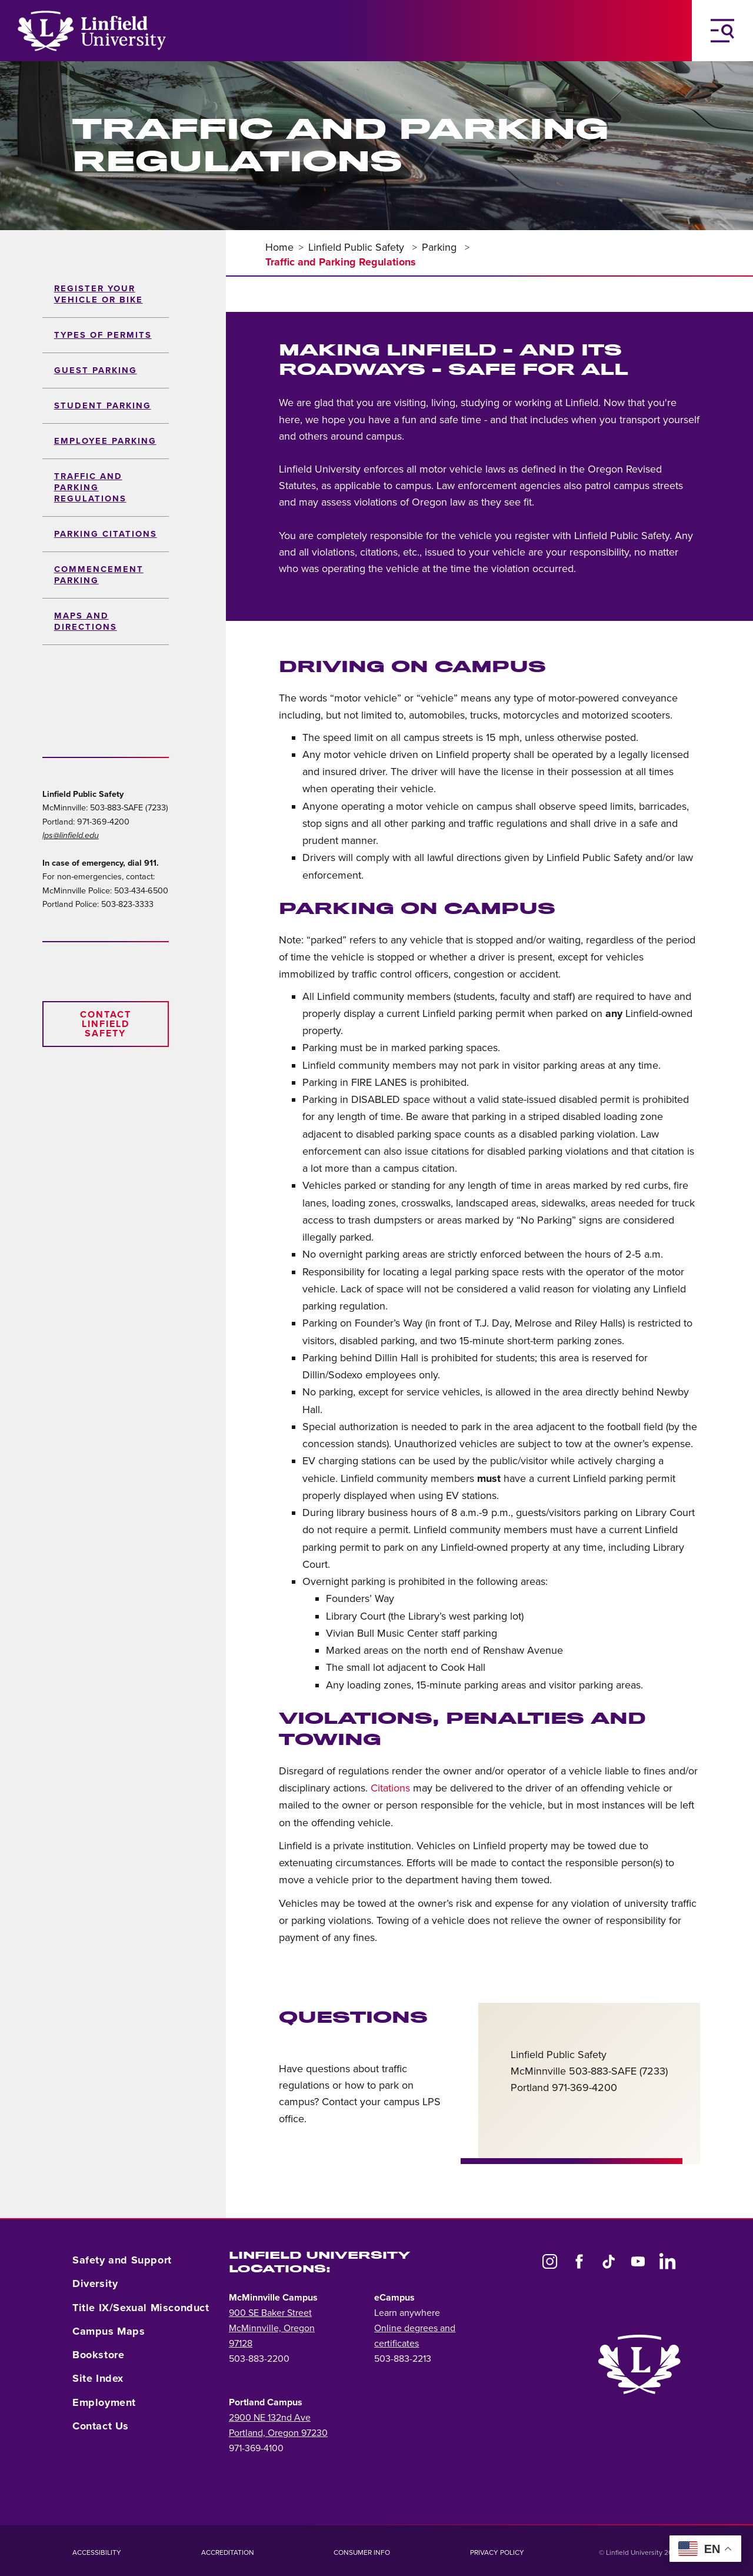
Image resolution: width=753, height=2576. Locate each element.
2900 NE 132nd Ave (270, 2418)
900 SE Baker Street (270, 2313)
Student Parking (102, 406)
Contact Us (100, 2425)
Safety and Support (122, 2259)
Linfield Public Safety (357, 247)
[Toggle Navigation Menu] (722, 30)
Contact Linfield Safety (105, 1024)
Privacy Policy (497, 2552)
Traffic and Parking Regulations (90, 487)
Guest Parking (95, 370)
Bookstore (98, 2354)
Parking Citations (105, 534)
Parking (440, 247)
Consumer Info (362, 2552)
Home (279, 247)
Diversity (95, 2283)
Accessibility (96, 2552)
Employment (104, 2402)
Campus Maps (108, 2331)
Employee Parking (105, 441)
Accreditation (227, 2552)
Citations (390, 1787)
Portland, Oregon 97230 (278, 2433)
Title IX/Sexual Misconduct (140, 2307)
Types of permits (103, 335)
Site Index (98, 2378)
